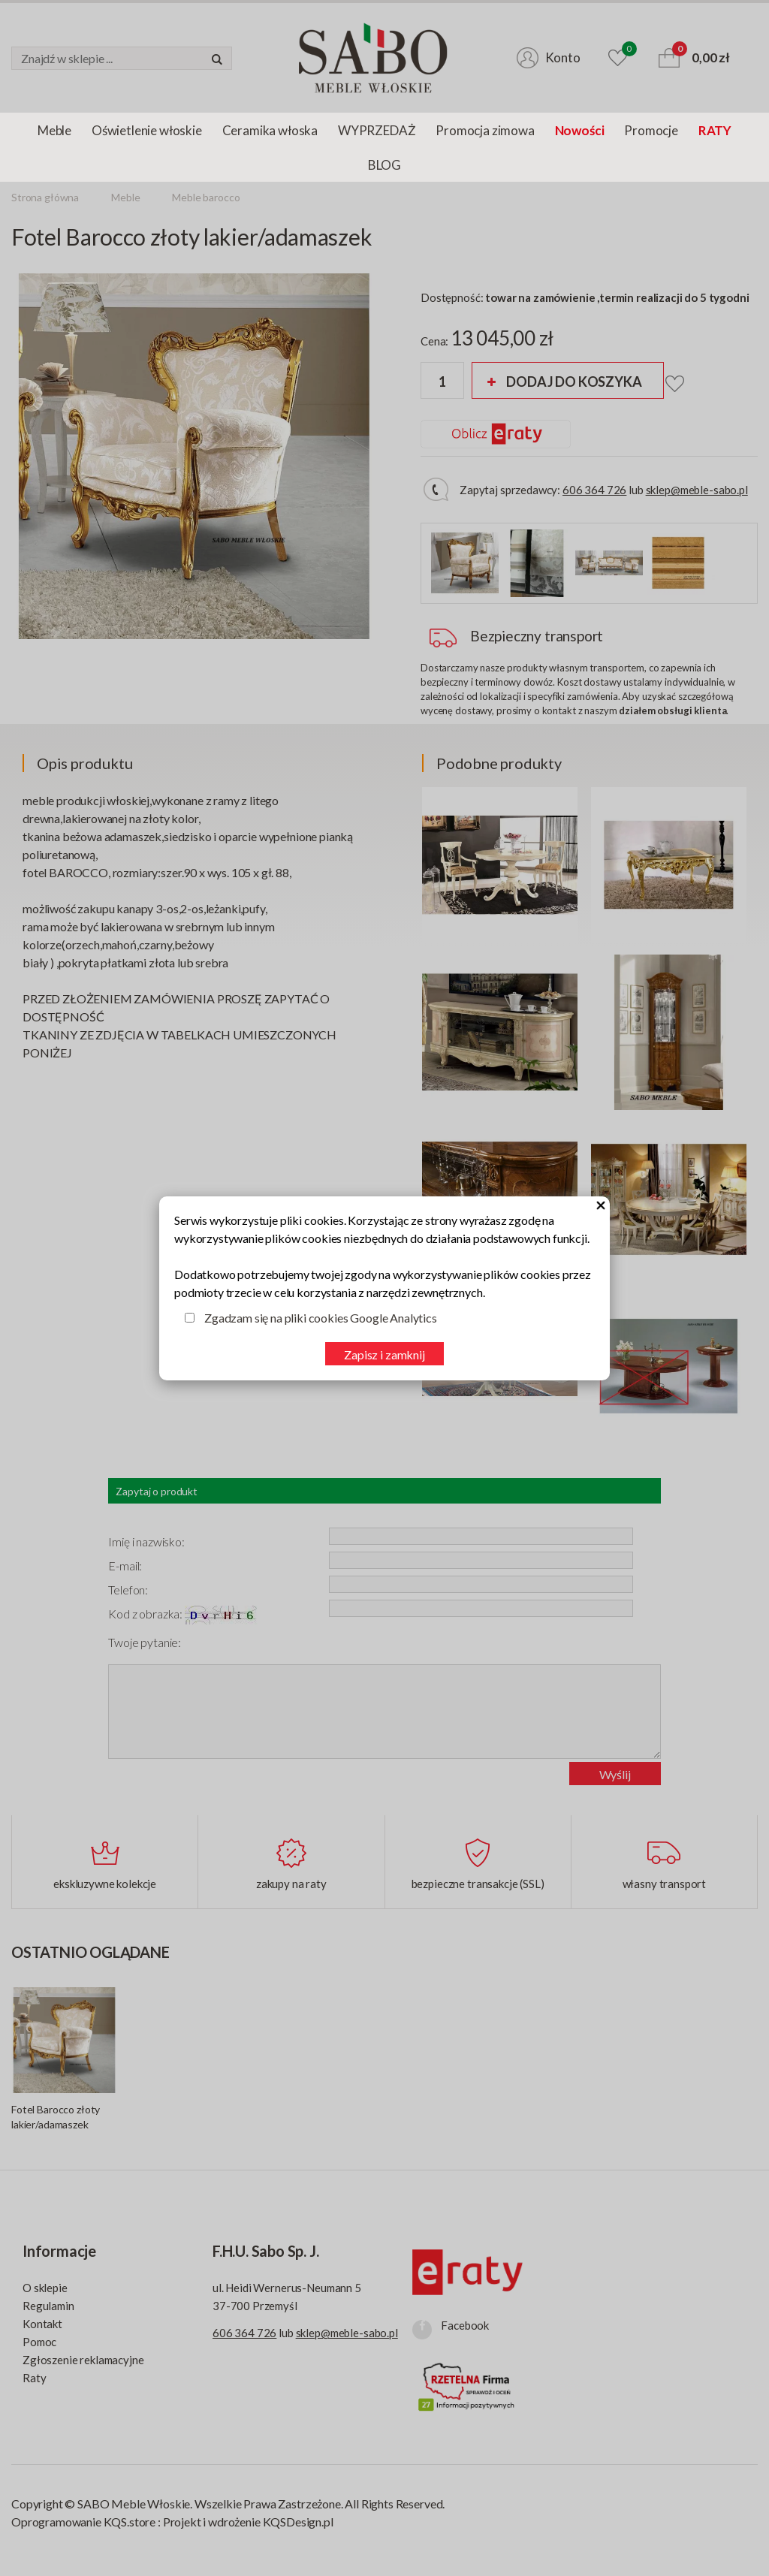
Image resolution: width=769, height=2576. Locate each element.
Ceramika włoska (270, 130)
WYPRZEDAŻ (376, 130)
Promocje (651, 130)
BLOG (384, 165)
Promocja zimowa (485, 130)
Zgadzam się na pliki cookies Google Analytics (320, 1318)
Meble (54, 130)
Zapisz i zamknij (384, 1354)
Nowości (580, 130)
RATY (714, 130)
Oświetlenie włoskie (147, 130)
